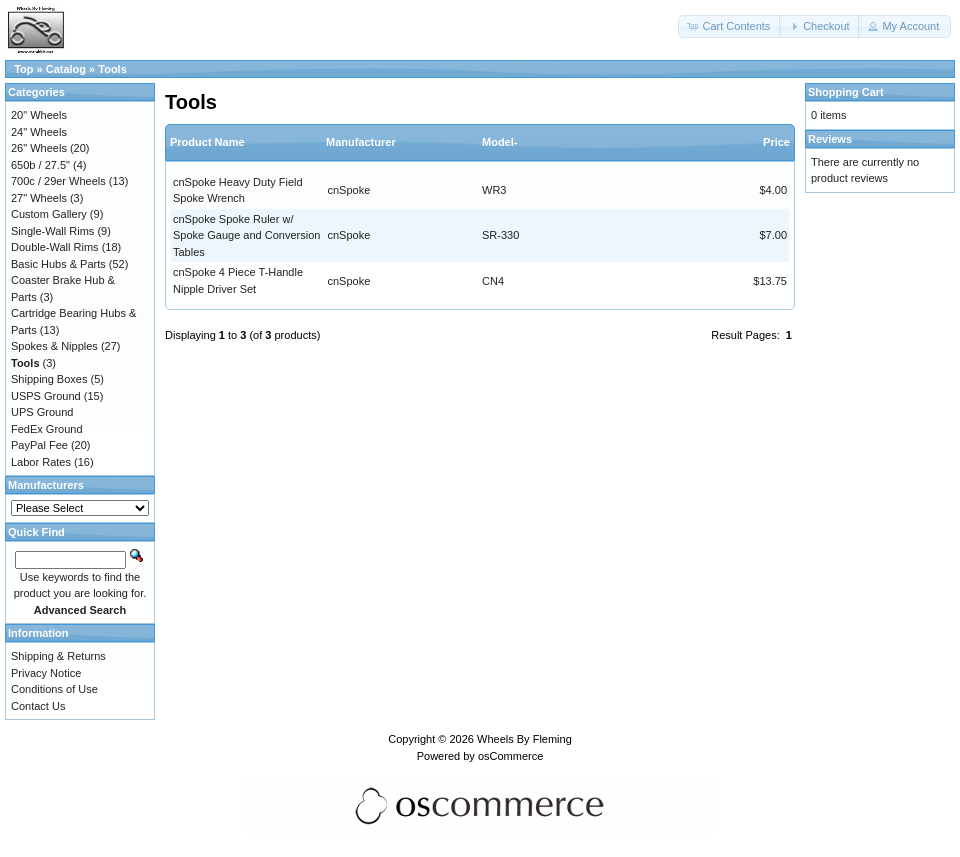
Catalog (66, 69)
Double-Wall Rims (55, 247)
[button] (730, 26)
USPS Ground (46, 396)
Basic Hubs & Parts (58, 264)
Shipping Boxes (49, 379)
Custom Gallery (49, 214)
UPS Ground (42, 412)
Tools (112, 69)
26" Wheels (39, 148)
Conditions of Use (54, 689)
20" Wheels (39, 115)
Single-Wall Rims (52, 231)
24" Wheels (39, 132)
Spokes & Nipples (54, 346)
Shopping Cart (846, 92)
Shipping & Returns (58, 656)
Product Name (207, 142)
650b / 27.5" (40, 165)
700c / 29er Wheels (58, 181)
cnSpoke (349, 190)
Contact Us (38, 706)
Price (776, 142)
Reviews (830, 139)
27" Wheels (39, 198)
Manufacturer (361, 142)
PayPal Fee (39, 445)
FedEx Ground (47, 429)
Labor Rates (41, 462)
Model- (499, 142)
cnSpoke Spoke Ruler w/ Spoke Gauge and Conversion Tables (246, 235)
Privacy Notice (46, 673)
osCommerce (510, 756)
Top (23, 69)
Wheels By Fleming (524, 739)
